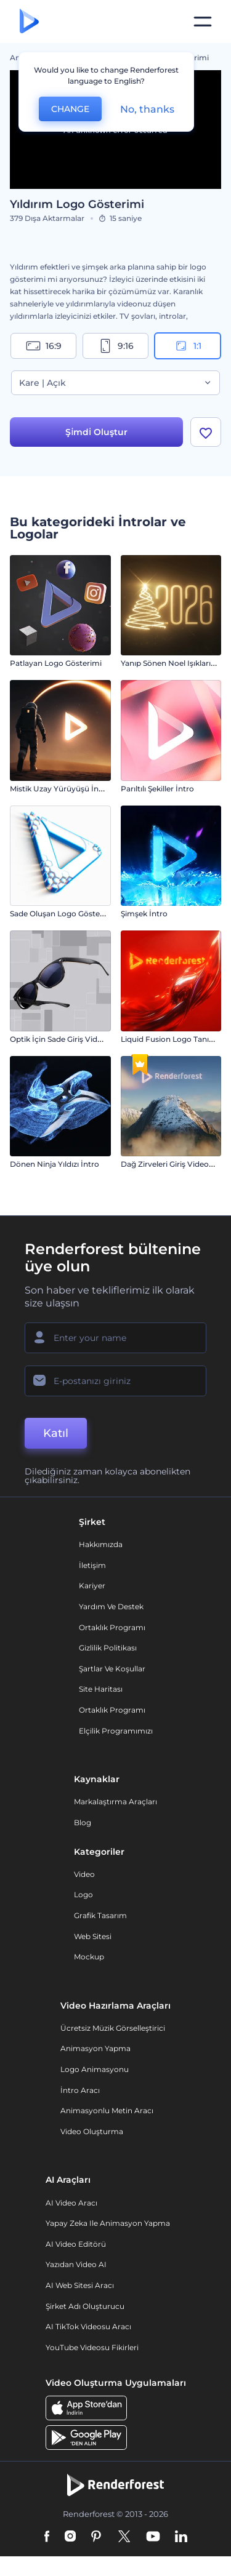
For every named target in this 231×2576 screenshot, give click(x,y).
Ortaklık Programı (112, 1627)
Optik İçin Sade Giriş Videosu (62, 1039)
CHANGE (70, 108)
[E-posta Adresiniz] (115, 1381)
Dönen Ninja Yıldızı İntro (54, 1164)
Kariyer (92, 1585)
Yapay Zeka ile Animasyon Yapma (108, 2223)
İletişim (92, 1565)
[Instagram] (70, 2537)
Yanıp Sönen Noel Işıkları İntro (176, 663)
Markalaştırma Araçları (115, 1801)
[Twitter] (124, 2537)
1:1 (187, 345)
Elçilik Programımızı (116, 1730)
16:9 (44, 345)
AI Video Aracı (71, 2202)
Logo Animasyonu (94, 2069)
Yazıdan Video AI (76, 2264)
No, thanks (147, 109)
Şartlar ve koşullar (112, 1668)
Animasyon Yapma (95, 2048)
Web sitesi (92, 1936)
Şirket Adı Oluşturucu (85, 2306)
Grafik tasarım (100, 1915)
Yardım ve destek (111, 1606)
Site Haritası (101, 1689)
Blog (82, 1822)
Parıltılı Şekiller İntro (157, 788)
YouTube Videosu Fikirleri (92, 2347)
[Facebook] (47, 2537)
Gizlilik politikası (108, 1647)
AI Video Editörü (76, 2244)
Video (84, 1874)
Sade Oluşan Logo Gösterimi (62, 913)
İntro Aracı (80, 2090)
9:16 (116, 345)
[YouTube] (153, 2537)
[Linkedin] (181, 2537)
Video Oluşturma (91, 2131)
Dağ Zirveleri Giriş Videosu (169, 1164)
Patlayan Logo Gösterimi (56, 663)
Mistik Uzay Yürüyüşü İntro (60, 788)
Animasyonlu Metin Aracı (106, 2110)
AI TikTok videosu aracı (88, 2326)
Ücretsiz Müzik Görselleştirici (112, 2028)
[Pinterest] (96, 2537)
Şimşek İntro (144, 913)
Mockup (89, 1956)
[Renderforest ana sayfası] (29, 22)
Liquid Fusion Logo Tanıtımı (172, 1039)
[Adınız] (115, 1337)
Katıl (55, 1433)
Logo (83, 1894)
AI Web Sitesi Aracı (80, 2285)
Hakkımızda (101, 1544)
